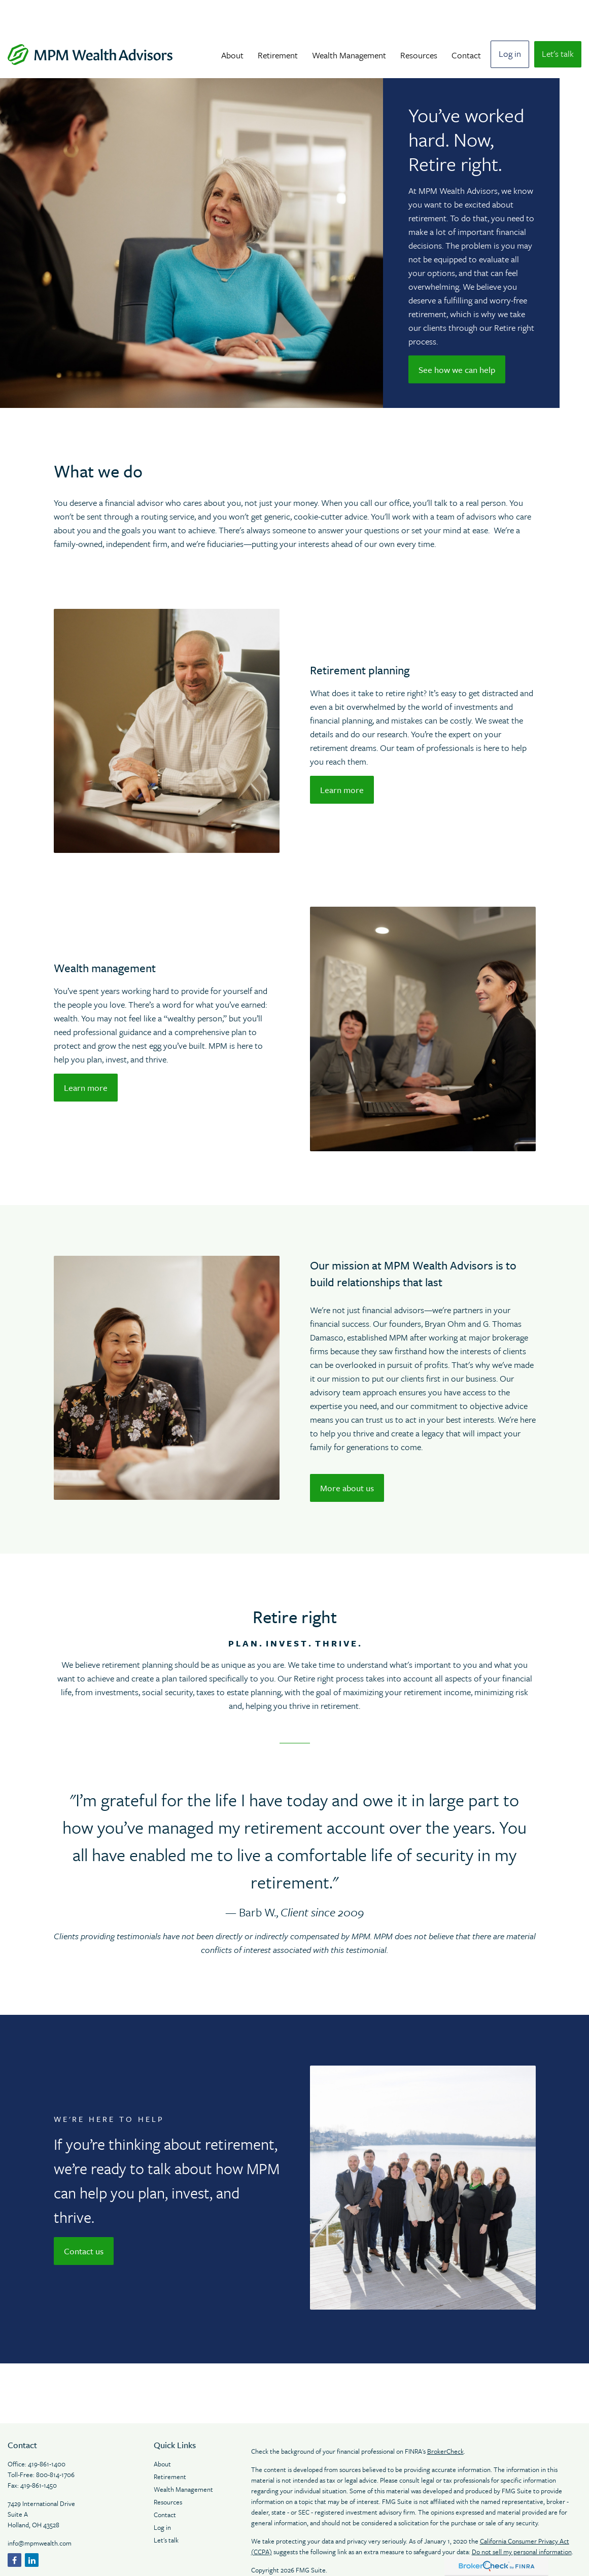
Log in (162, 2497)
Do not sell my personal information (522, 2521)
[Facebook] (14, 2529)
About (163, 2433)
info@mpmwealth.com (40, 2513)
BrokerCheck (445, 2421)
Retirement (170, 2446)
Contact (165, 2484)
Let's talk (166, 2509)
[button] (232, 24)
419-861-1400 (46, 2433)
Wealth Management (183, 2459)
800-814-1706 (55, 2444)
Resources (169, 2471)
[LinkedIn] (32, 2529)
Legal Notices (271, 2558)
